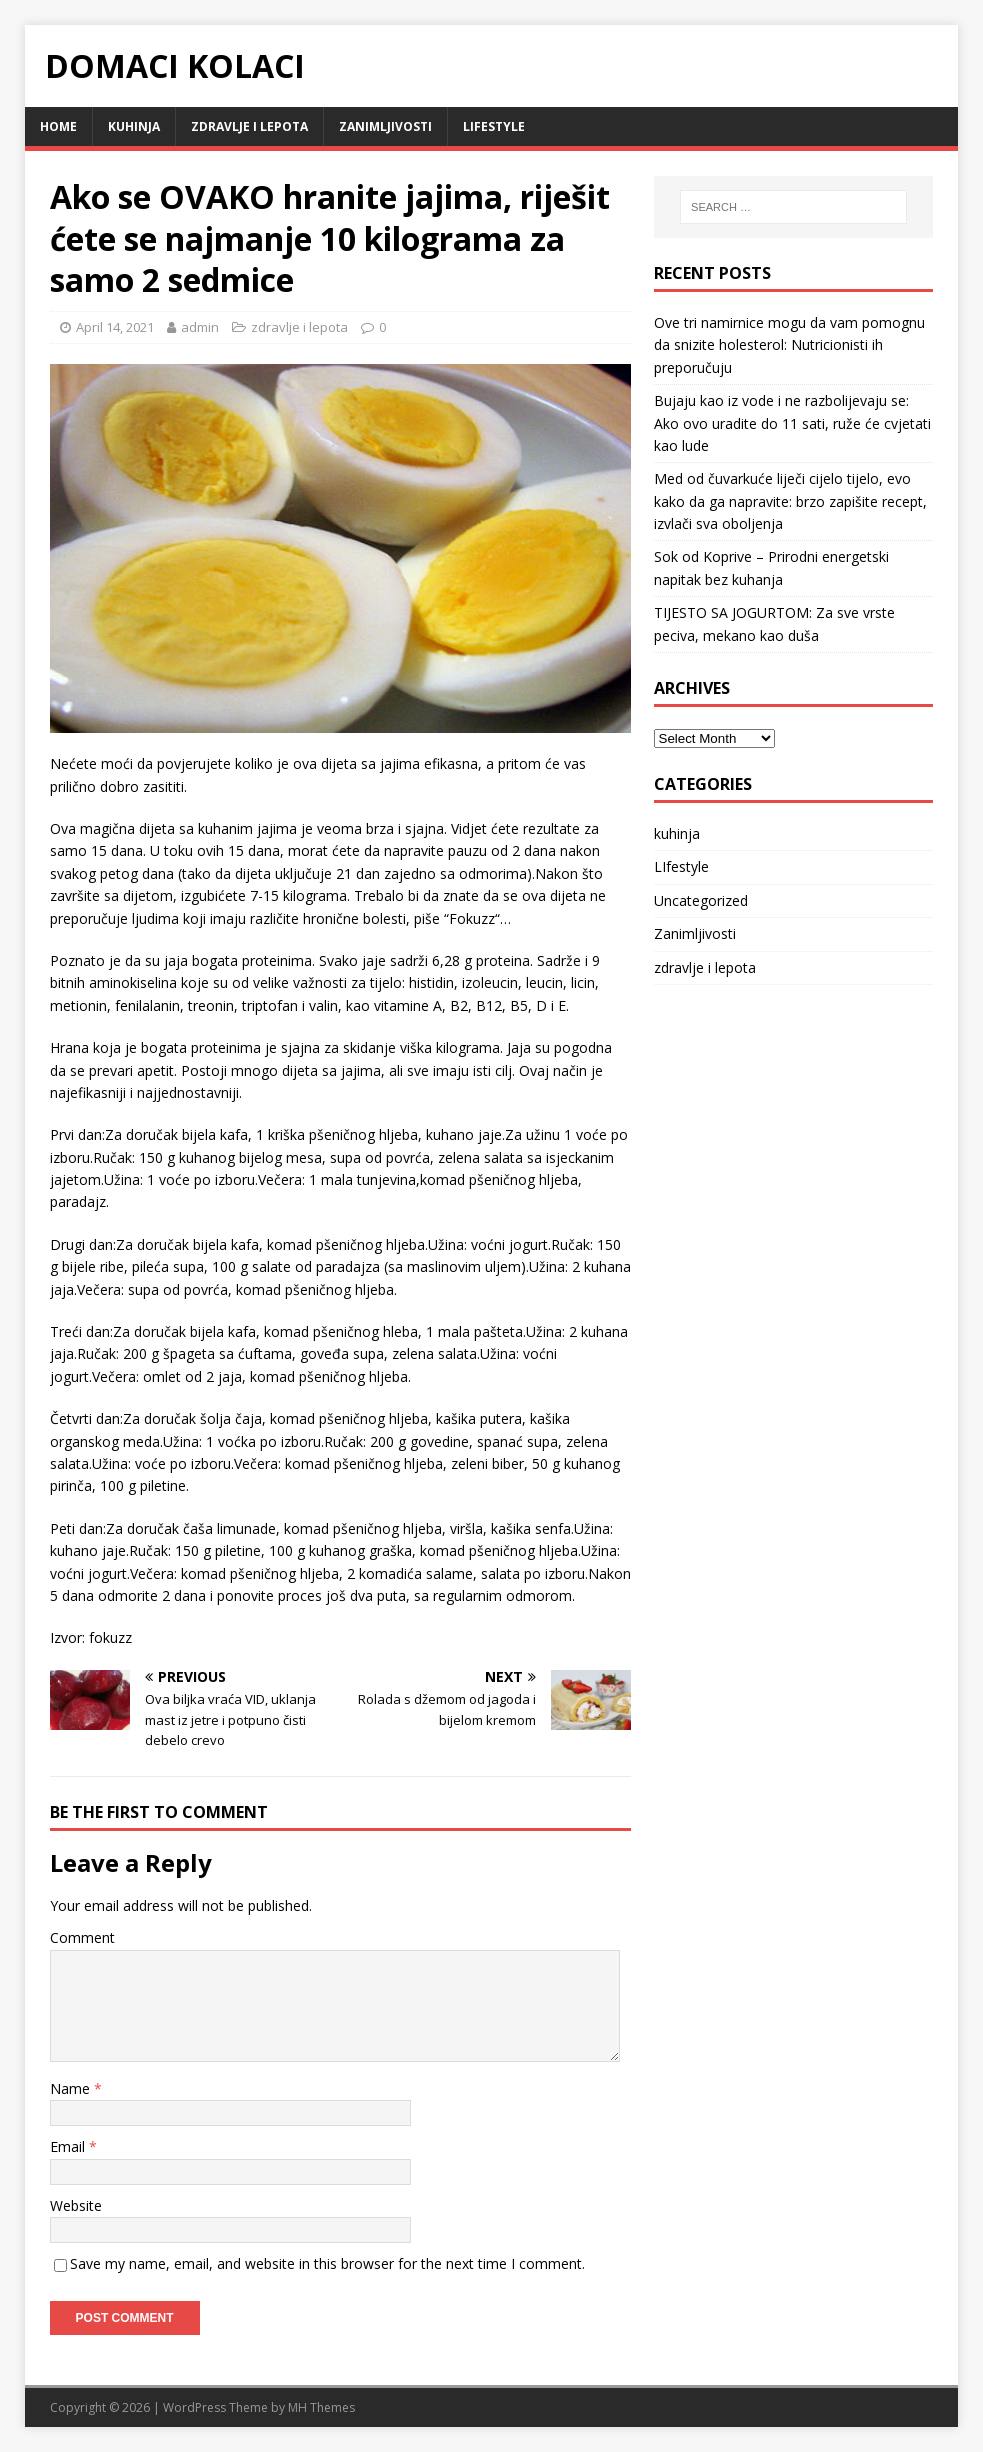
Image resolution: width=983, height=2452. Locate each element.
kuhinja (134, 126)
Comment (82, 1937)
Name (72, 2088)
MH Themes (321, 2407)
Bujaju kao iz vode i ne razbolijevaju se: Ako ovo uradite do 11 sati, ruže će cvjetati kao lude (792, 423)
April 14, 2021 (115, 327)
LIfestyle (494, 126)
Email (69, 2146)
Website (76, 2205)
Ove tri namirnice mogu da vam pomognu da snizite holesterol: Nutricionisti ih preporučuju (789, 345)
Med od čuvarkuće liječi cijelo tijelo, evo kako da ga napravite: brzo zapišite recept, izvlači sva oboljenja (790, 501)
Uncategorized (701, 900)
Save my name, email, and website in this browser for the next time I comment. (327, 2263)
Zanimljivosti (385, 126)
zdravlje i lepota (249, 126)
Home (58, 126)
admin (200, 327)
